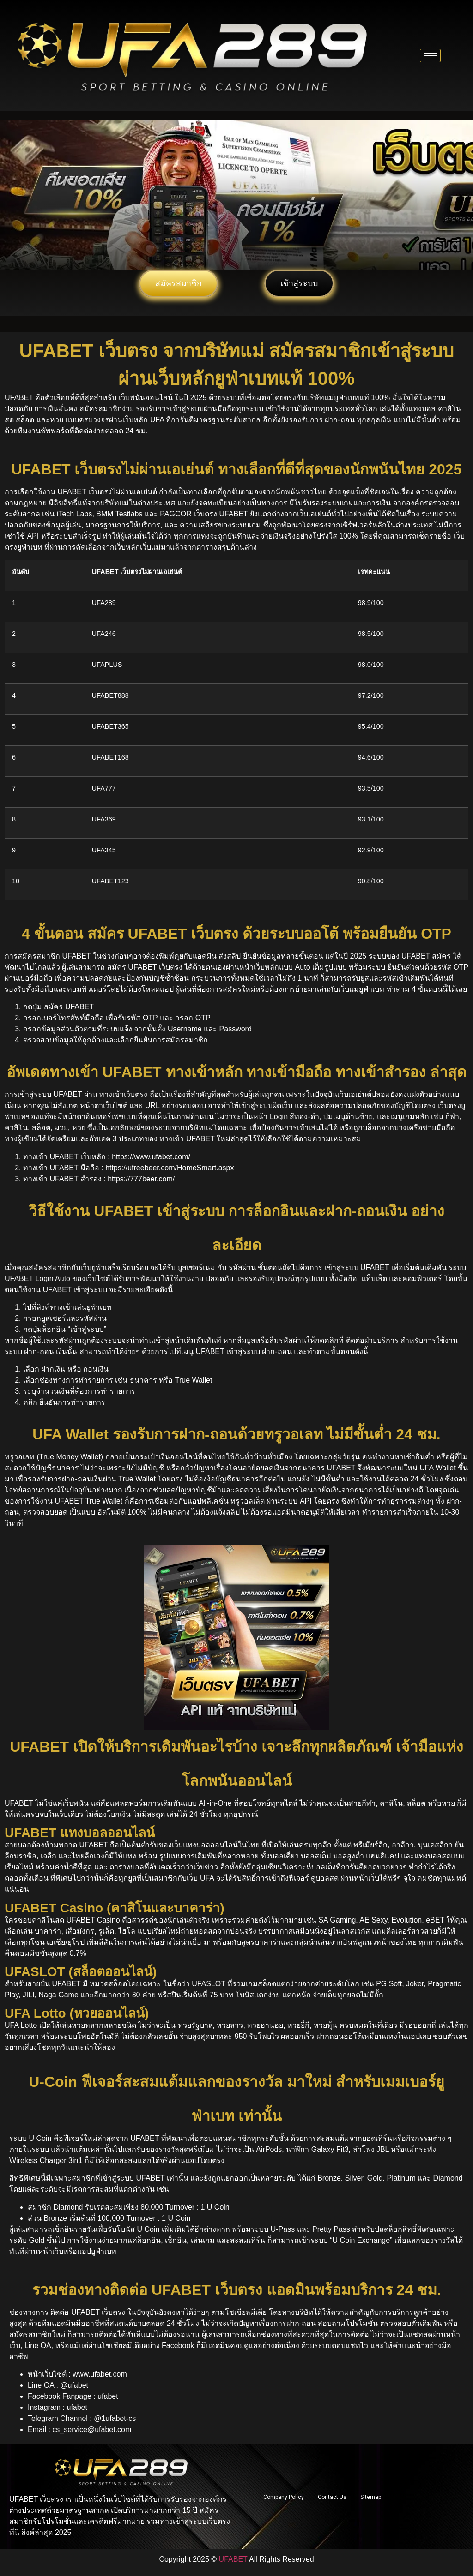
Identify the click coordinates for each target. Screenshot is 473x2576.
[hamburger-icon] (430, 55)
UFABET (233, 2559)
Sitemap (370, 2497)
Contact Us (332, 2497)
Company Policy (283, 2497)
